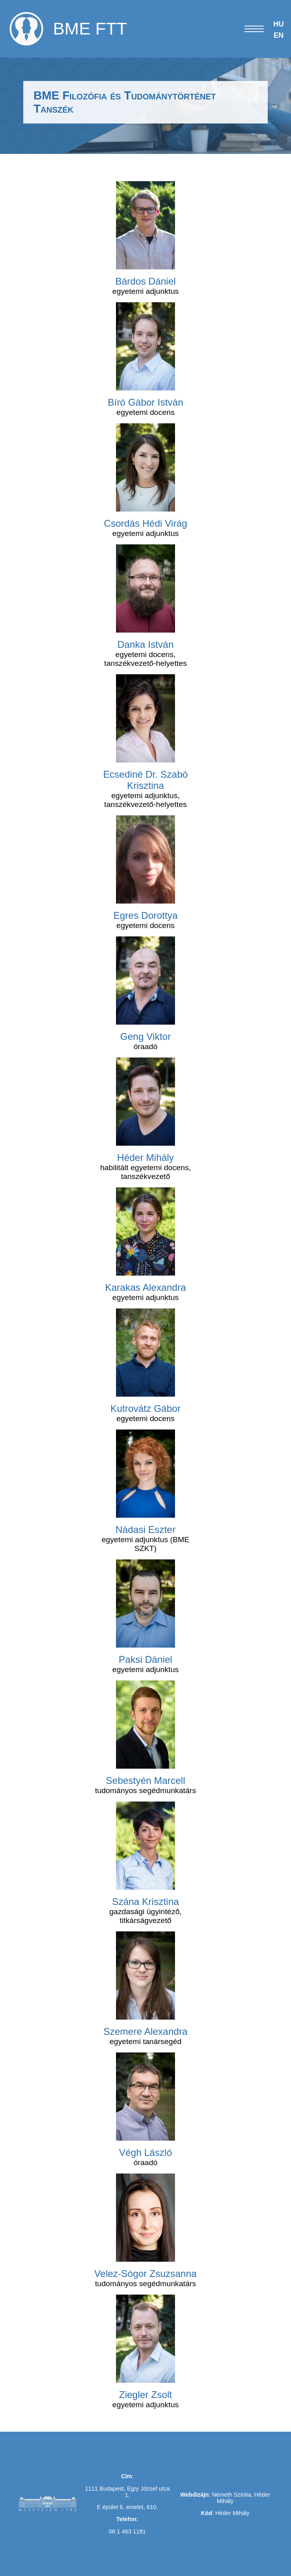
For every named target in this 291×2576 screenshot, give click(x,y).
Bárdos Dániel (145, 281)
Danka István (145, 644)
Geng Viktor (145, 1036)
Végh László (145, 2152)
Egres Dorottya (145, 915)
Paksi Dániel (145, 1659)
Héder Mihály (145, 1157)
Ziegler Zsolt (145, 2394)
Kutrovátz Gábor (145, 1408)
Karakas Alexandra (145, 1287)
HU (278, 24)
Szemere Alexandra (145, 2031)
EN (278, 35)
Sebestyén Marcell (145, 1780)
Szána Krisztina (145, 1901)
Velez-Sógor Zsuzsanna (145, 2273)
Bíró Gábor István (145, 402)
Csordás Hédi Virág (145, 523)
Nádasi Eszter (145, 1529)
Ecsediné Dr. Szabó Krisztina (145, 780)
